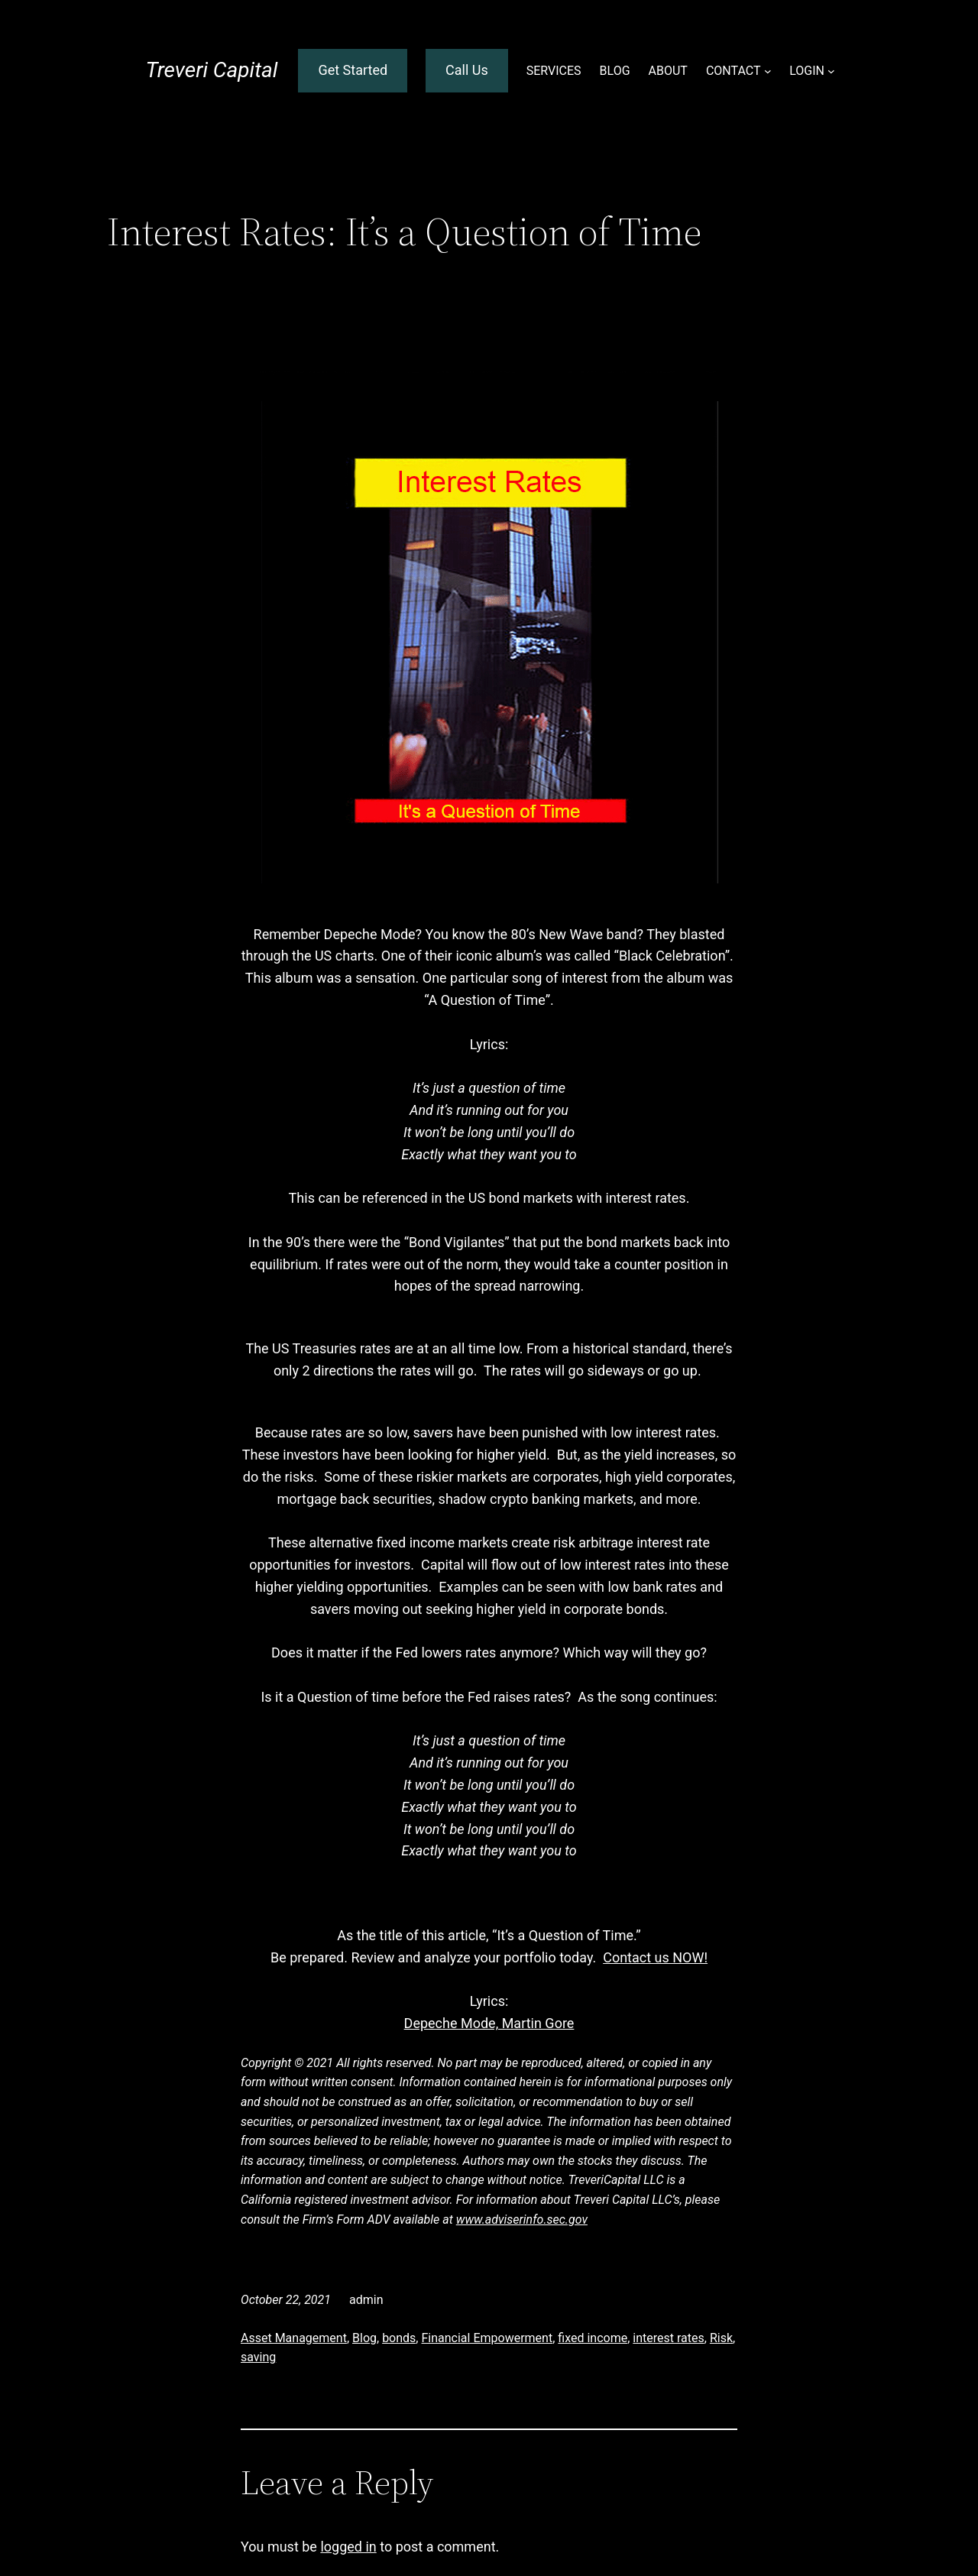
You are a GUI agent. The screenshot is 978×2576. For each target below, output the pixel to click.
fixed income (592, 2338)
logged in (348, 2547)
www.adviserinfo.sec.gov (522, 2219)
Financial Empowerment (486, 2338)
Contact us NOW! (655, 1957)
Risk (721, 2338)
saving (258, 2357)
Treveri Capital (211, 70)
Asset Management (294, 2338)
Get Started (352, 70)
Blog (364, 2338)
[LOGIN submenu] (831, 71)
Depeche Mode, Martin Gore (489, 2023)
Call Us (466, 70)
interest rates (668, 2338)
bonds (399, 2338)
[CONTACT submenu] (768, 71)
